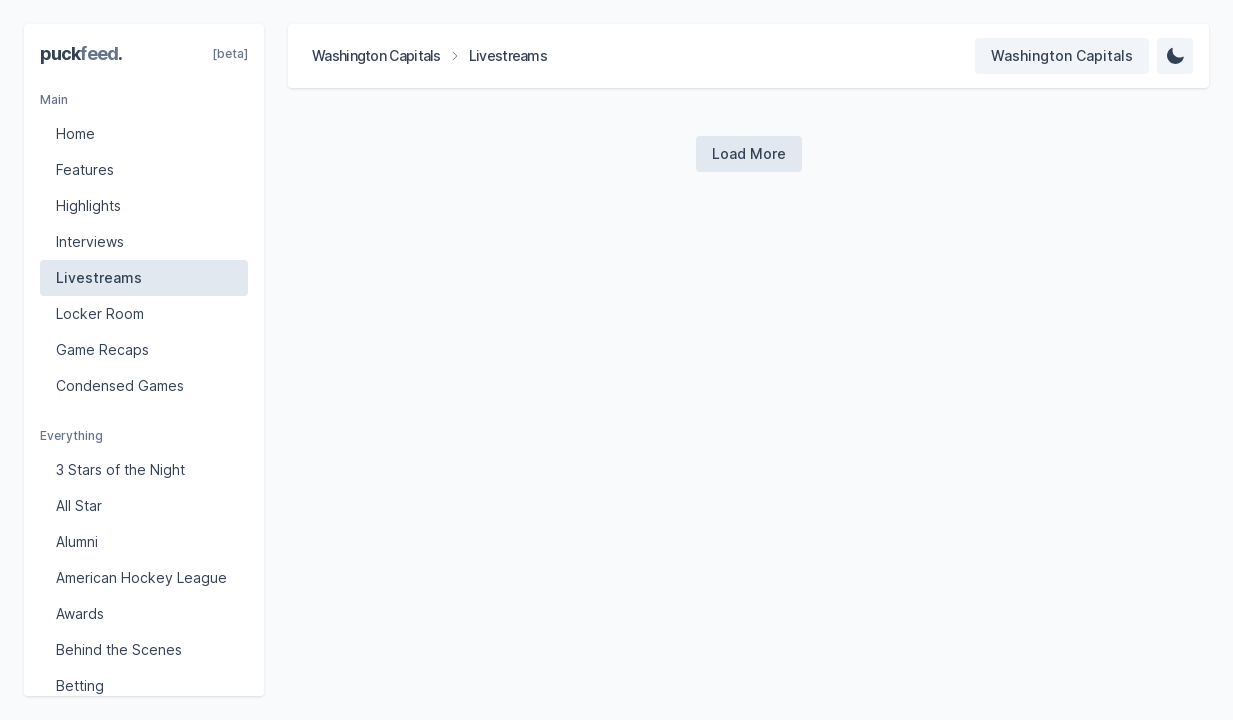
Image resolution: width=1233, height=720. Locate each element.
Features (85, 169)
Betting (80, 685)
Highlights (88, 205)
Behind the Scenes (119, 649)
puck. (81, 53)
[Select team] (1062, 56)
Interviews (90, 241)
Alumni (77, 541)
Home (75, 133)
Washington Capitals (376, 55)
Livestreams (99, 277)
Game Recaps (102, 349)
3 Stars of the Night (120, 469)
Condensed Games (120, 385)
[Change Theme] (1175, 56)
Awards (80, 613)
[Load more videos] (749, 154)
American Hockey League (141, 577)
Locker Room (100, 313)
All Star (79, 505)
